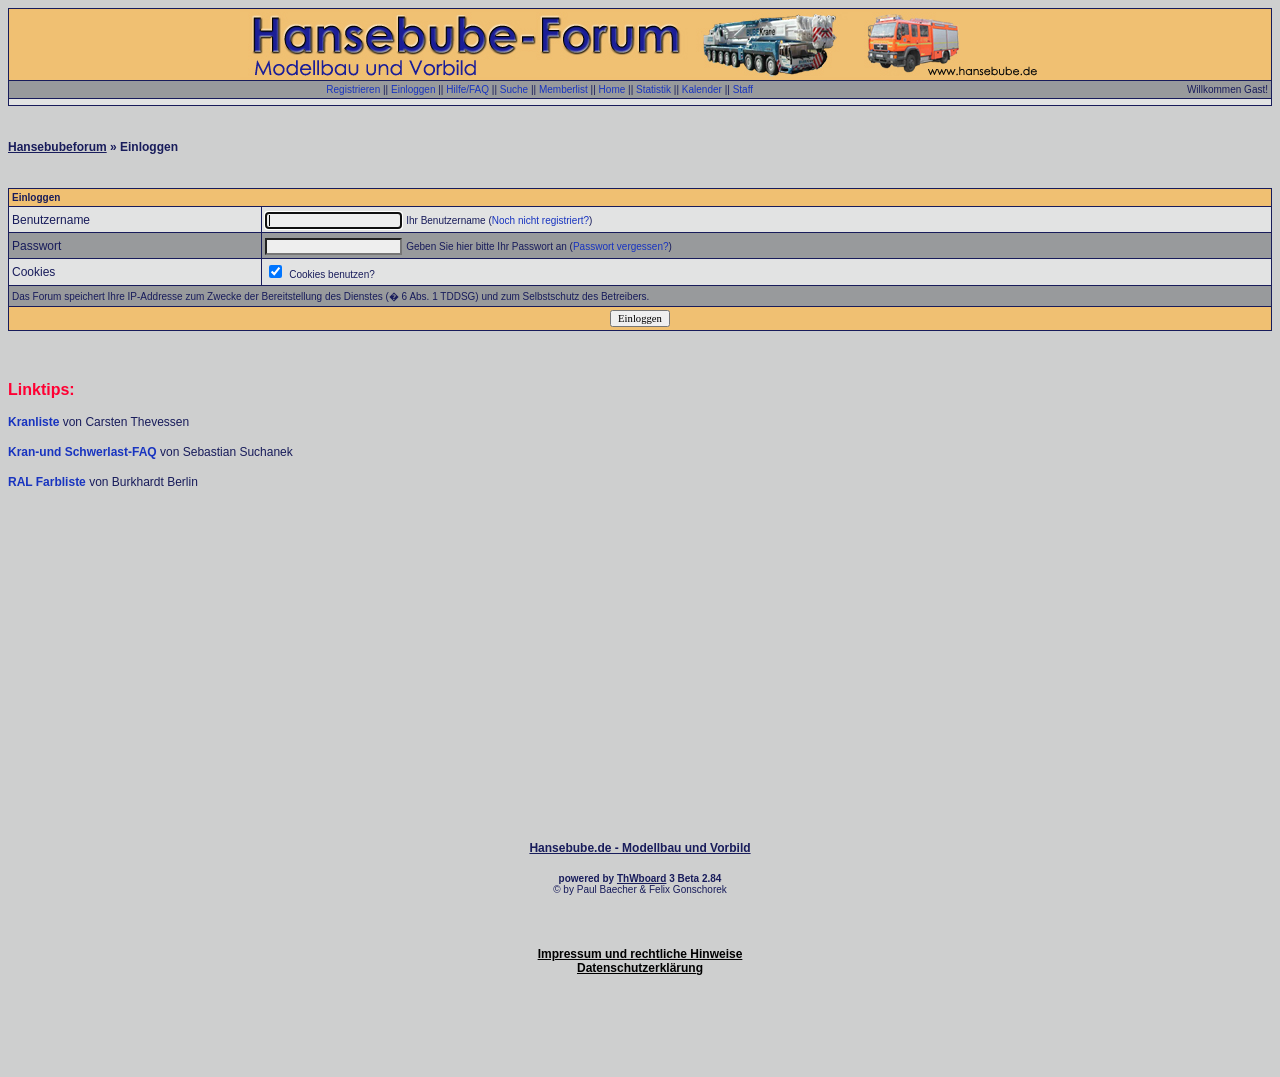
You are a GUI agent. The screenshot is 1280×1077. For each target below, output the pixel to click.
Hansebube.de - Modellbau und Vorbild (639, 848)
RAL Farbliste (48, 482)
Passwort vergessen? (621, 246)
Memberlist (563, 89)
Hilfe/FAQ (467, 89)
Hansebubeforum (57, 147)
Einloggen (413, 89)
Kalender (702, 89)
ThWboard (641, 878)
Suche (514, 89)
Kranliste (33, 422)
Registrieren (353, 89)
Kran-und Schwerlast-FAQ (84, 452)
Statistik (653, 89)
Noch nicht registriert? (540, 220)
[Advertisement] (640, 550)
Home (612, 89)
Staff (743, 89)
